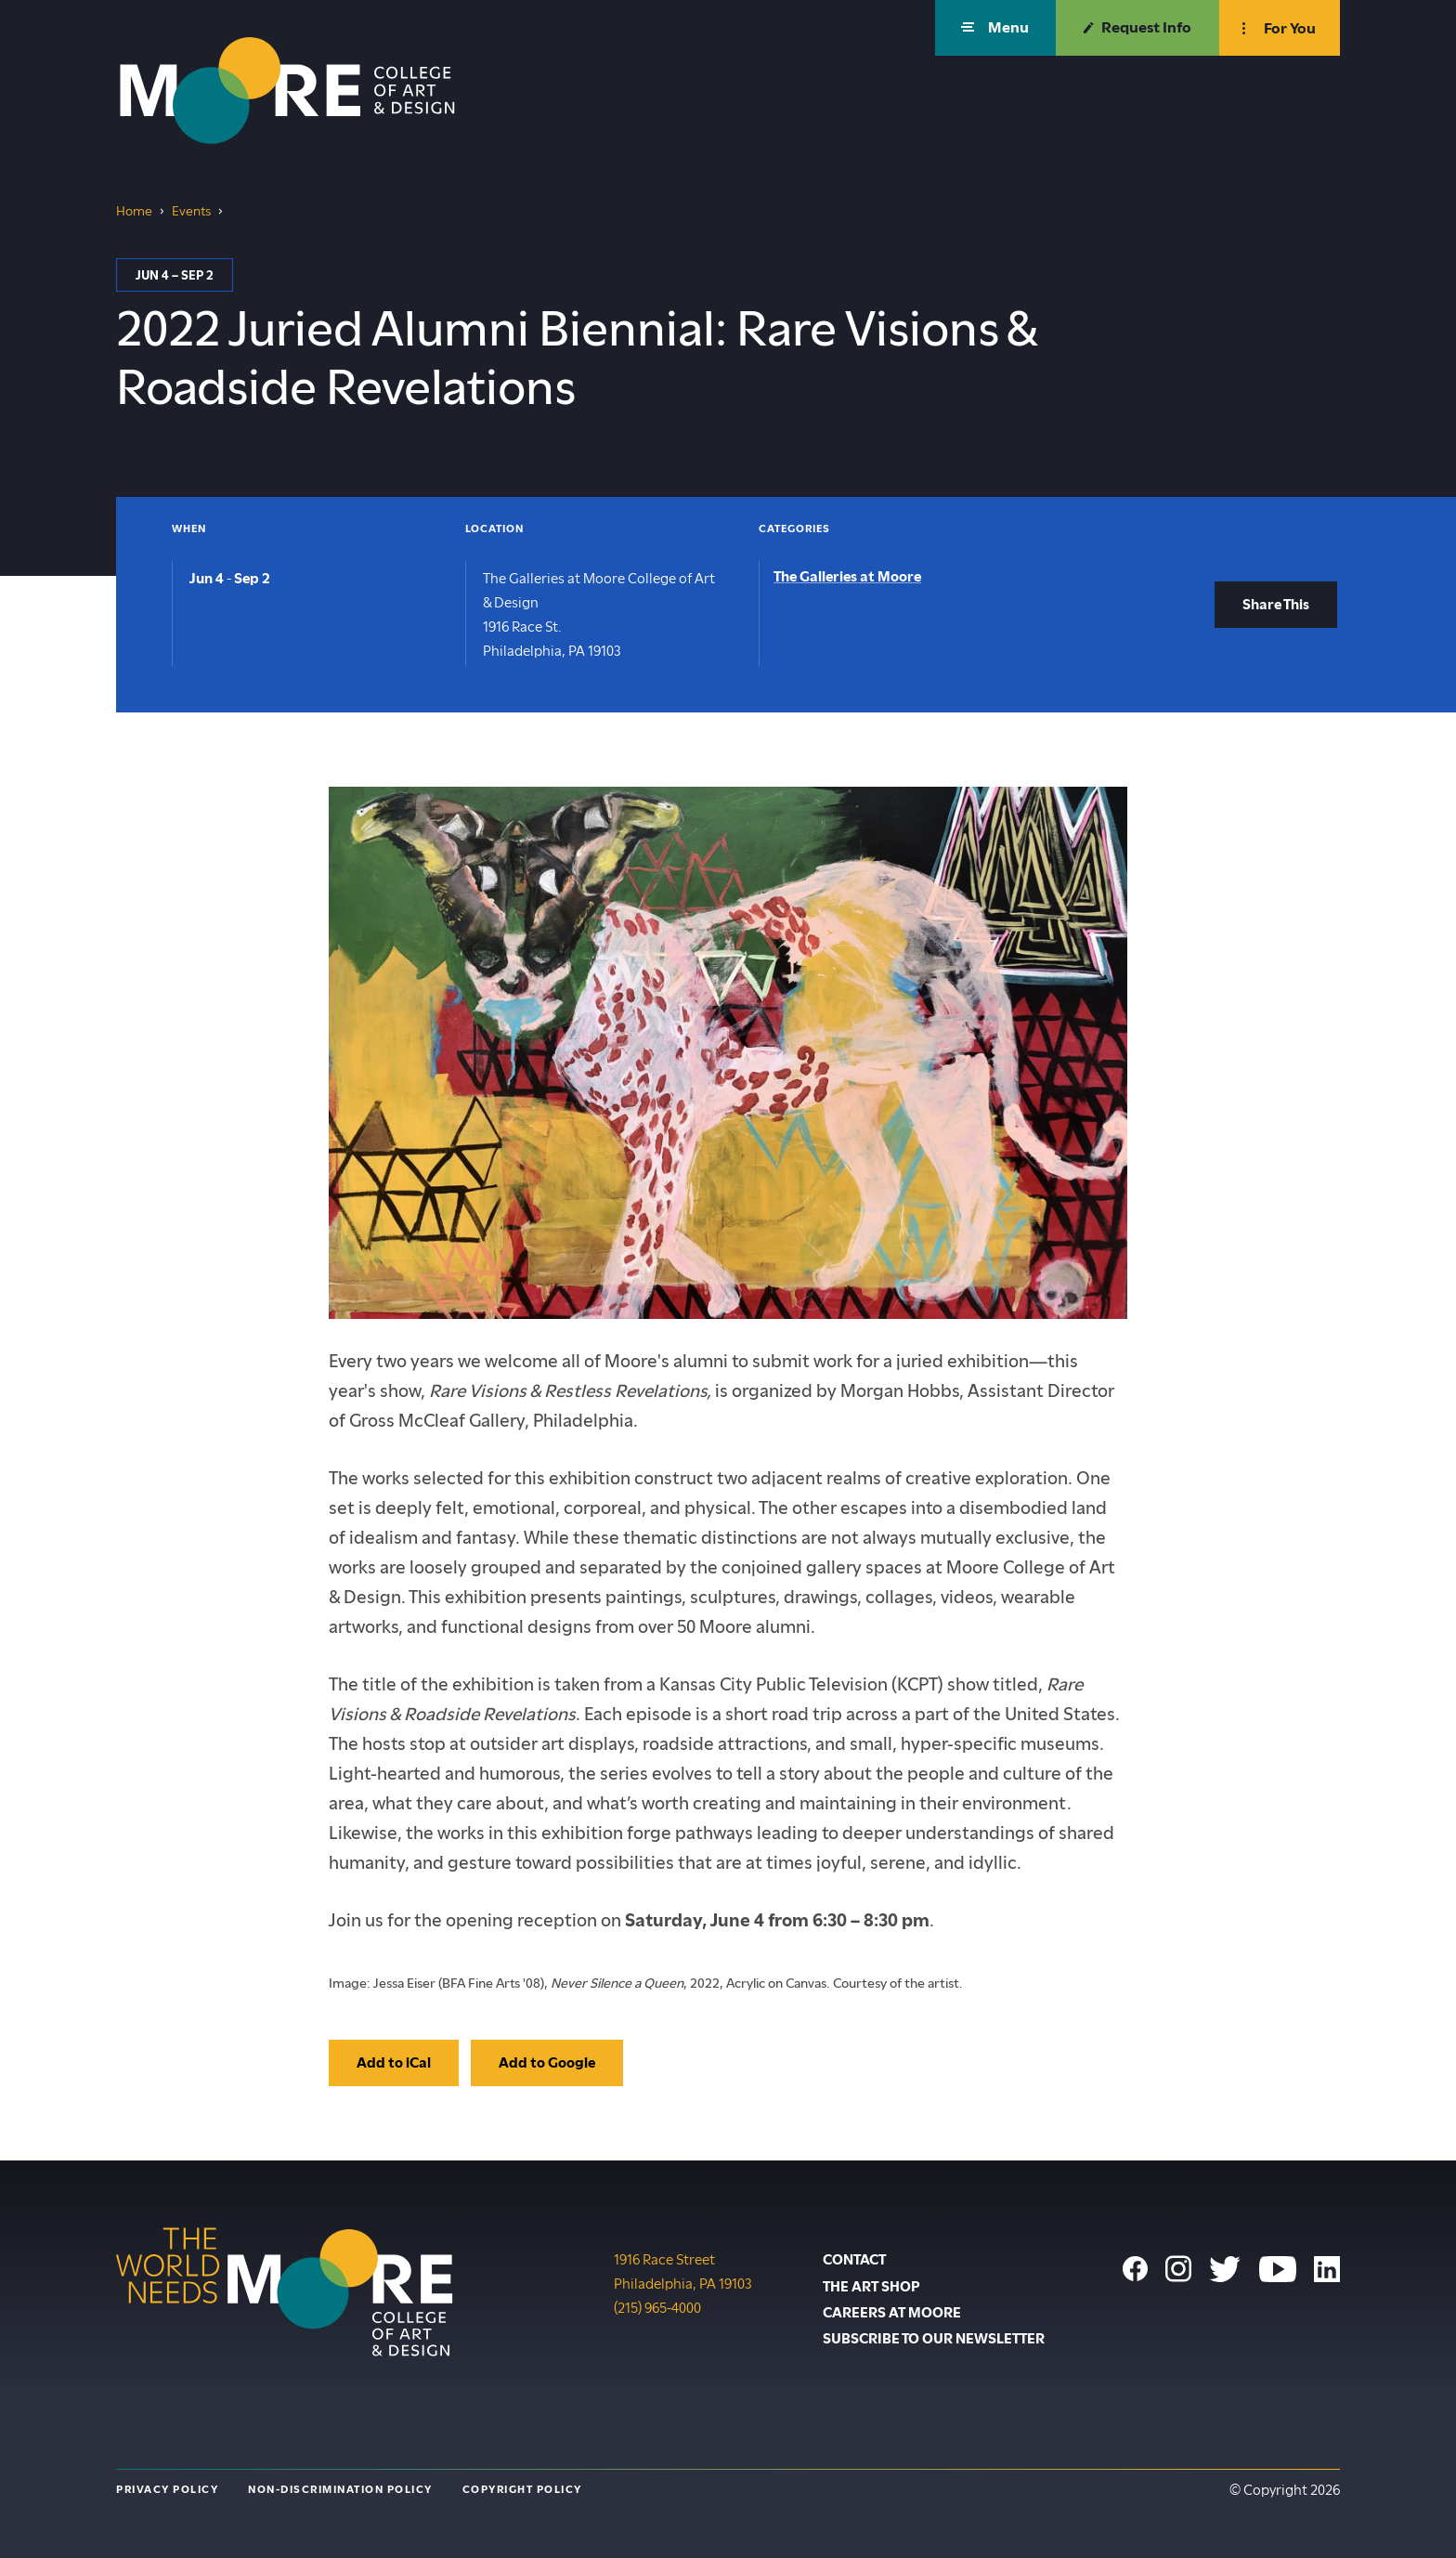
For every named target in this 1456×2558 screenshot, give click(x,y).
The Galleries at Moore (847, 576)
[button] (995, 28)
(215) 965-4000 (657, 2306)
